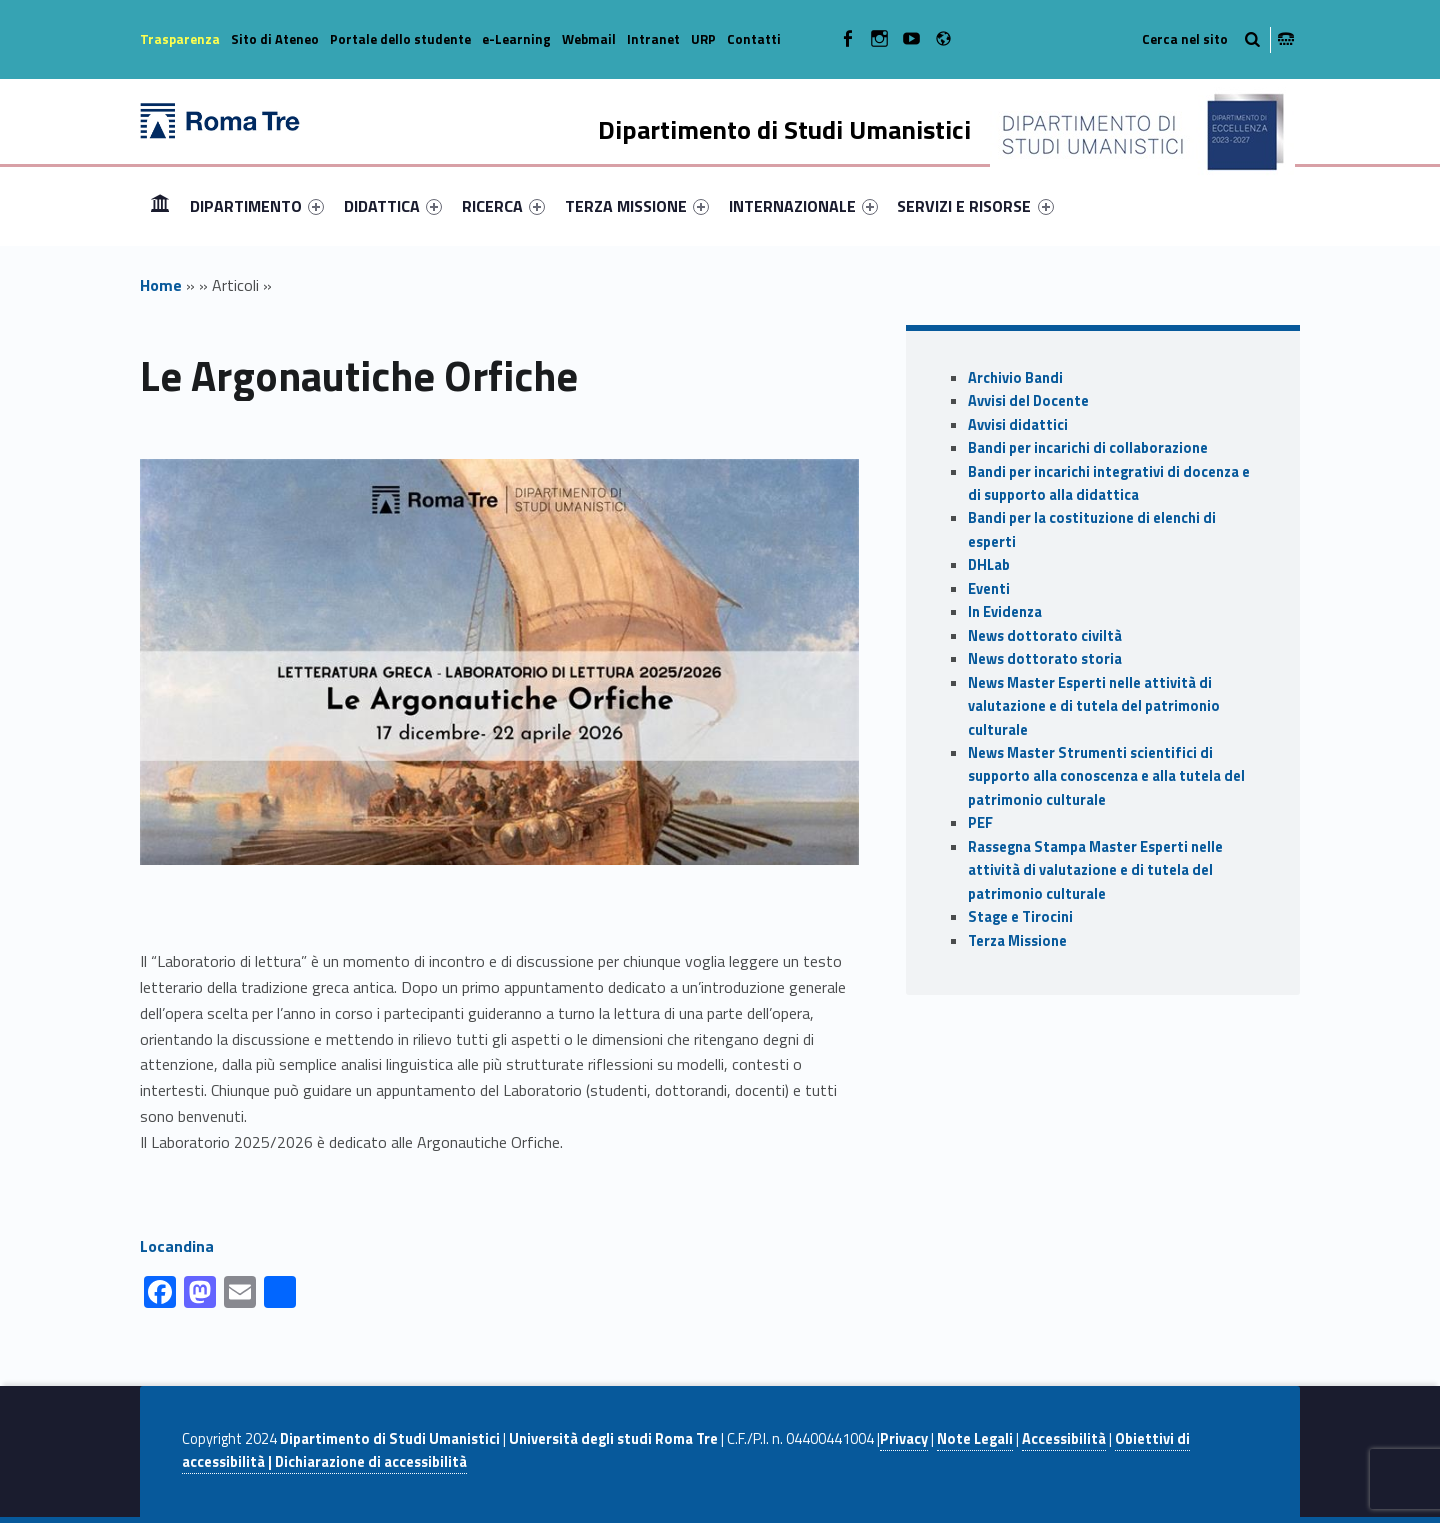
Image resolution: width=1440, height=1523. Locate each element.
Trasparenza (180, 39)
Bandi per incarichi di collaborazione (1088, 448)
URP (703, 39)
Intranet (653, 39)
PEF (980, 823)
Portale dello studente (400, 39)
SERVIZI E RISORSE (975, 206)
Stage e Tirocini (1020, 917)
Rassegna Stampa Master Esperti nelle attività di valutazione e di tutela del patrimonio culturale (1095, 870)
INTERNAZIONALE (803, 206)
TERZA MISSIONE (637, 206)
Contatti (754, 39)
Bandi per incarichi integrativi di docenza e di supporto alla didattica (1109, 483)
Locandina (177, 1246)
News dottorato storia (1045, 659)
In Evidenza (1005, 612)
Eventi (989, 589)
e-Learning (516, 39)
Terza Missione (1017, 941)
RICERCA (503, 206)
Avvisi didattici (1018, 425)
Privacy (904, 1439)
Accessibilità (1064, 1439)
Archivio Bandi (1015, 378)
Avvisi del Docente (1028, 401)
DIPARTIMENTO (257, 206)
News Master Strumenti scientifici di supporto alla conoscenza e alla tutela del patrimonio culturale (1106, 776)
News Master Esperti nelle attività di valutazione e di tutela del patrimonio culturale (1094, 706)
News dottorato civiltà (1045, 636)
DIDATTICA (393, 206)
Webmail (589, 39)
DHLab (989, 565)
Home (160, 205)
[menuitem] (160, 206)
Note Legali (975, 1439)
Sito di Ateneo (275, 39)
